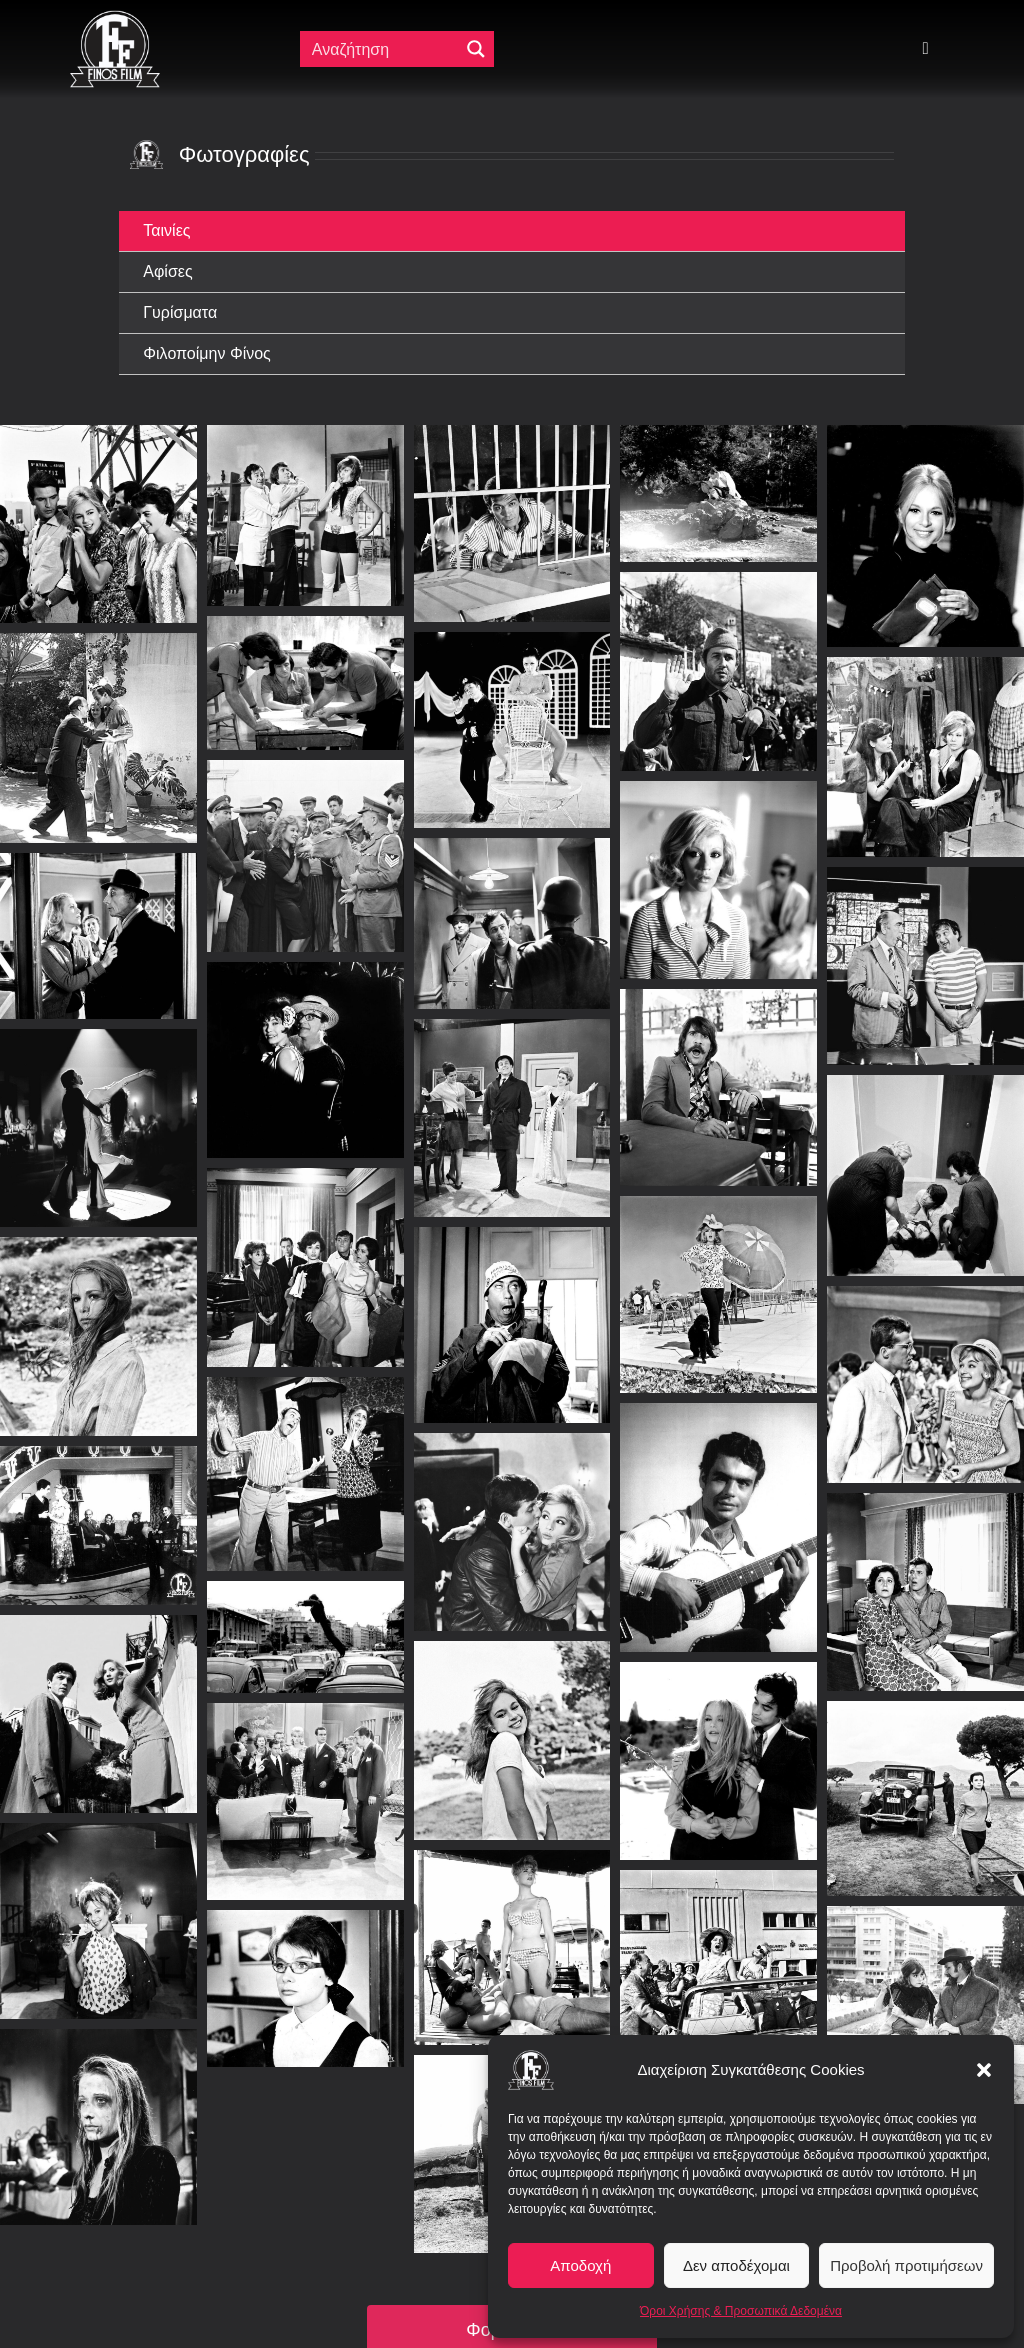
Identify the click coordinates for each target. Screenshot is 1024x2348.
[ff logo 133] (115, 18)
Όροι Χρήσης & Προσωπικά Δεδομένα (741, 2311)
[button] (984, 2070)
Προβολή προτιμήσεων (906, 2265)
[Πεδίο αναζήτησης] (381, 49)
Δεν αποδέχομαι (736, 2265)
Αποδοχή (580, 2265)
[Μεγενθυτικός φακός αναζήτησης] (476, 49)
